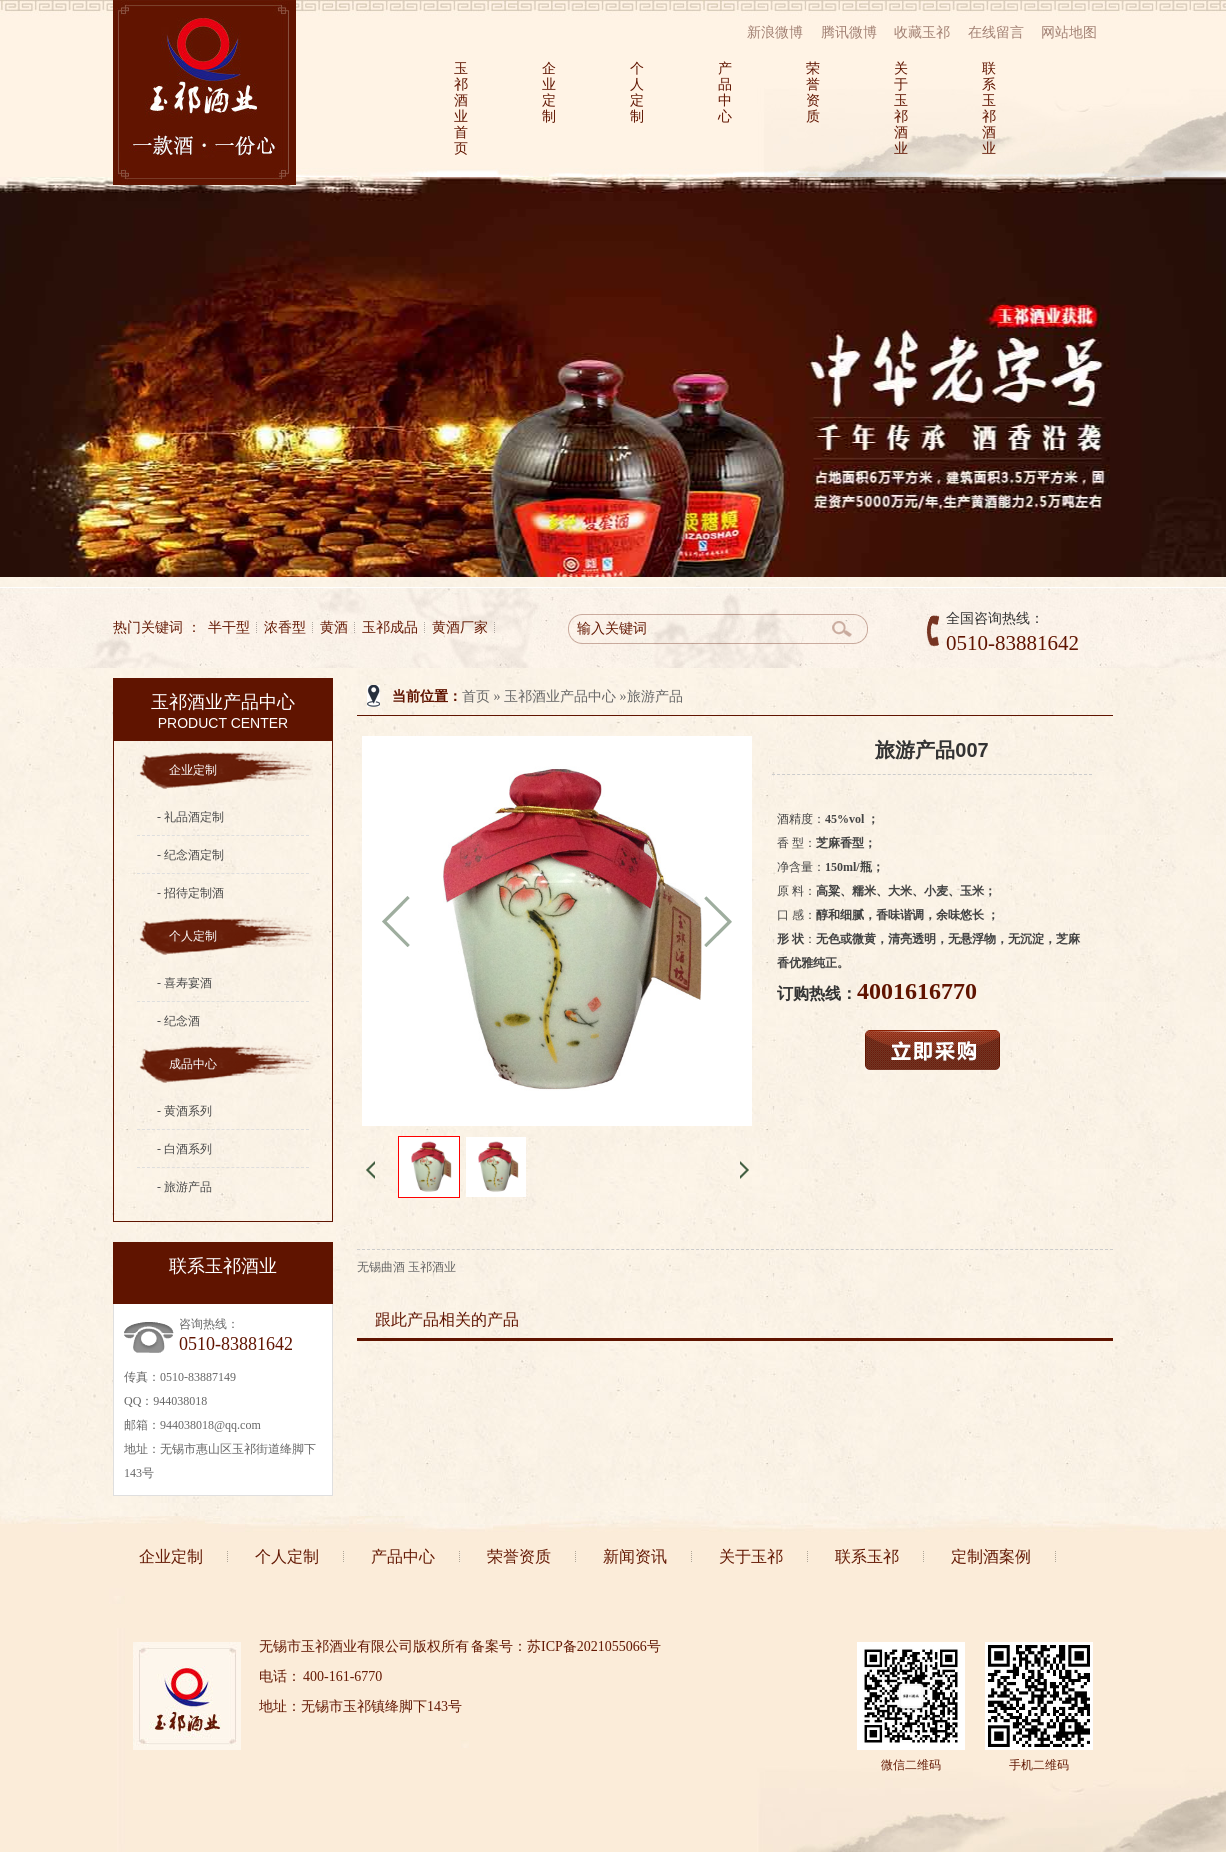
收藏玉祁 (922, 32)
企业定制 (548, 92)
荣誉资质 (812, 92)
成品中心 (193, 1064)
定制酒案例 (991, 1556)
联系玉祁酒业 (988, 108)
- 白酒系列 (184, 1149)
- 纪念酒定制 (190, 855)
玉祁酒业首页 (460, 108)
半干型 (229, 627)
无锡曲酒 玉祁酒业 (406, 1267)
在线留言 (996, 32)
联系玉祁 (867, 1556)
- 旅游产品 (184, 1187)
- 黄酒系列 (184, 1111)
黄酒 (334, 627)
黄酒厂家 (460, 627)
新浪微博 (775, 32)
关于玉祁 (751, 1556)
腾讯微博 (849, 32)
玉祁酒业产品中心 (560, 696)
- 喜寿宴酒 (184, 983)
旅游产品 (655, 696)
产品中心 (724, 92)
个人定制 (636, 92)
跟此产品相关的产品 (447, 1319)
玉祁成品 (390, 627)
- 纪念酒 (178, 1021)
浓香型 (285, 627)
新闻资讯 (635, 1556)
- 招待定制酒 (190, 893)
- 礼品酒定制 (190, 817)
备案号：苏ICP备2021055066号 (566, 1646)
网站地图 (1069, 32)
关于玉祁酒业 (900, 108)
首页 (476, 696)
